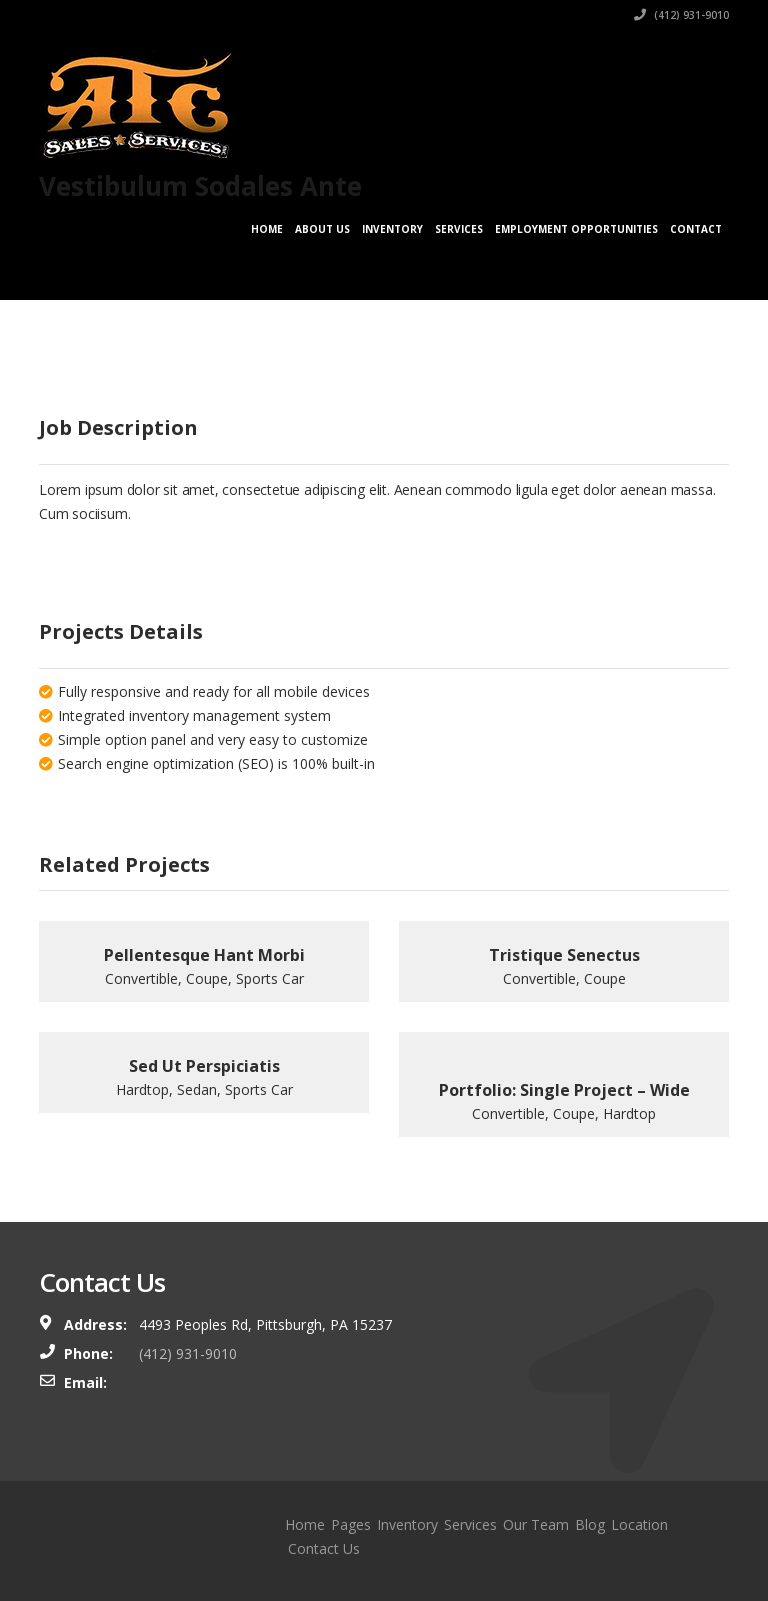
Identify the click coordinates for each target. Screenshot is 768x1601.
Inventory (392, 229)
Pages (351, 1524)
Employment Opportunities (576, 229)
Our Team (536, 1524)
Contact (696, 229)
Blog (590, 1524)
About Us (322, 229)
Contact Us (324, 1548)
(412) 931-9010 (681, 15)
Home (267, 229)
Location (639, 1524)
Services (459, 229)
